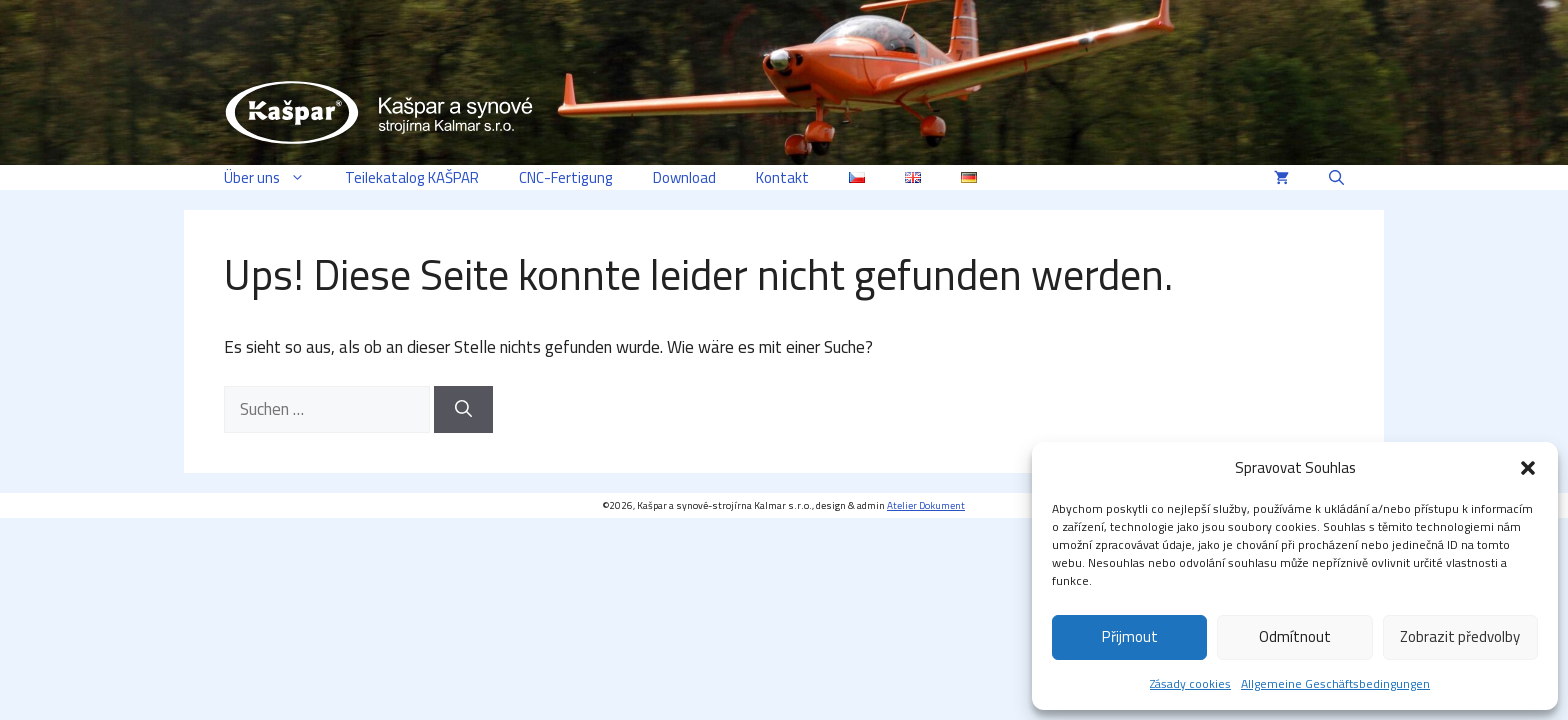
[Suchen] (463, 410)
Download (684, 177)
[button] (1528, 468)
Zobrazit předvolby (1460, 636)
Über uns (274, 177)
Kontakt (782, 177)
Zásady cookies (1190, 683)
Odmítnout (1295, 636)
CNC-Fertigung (566, 177)
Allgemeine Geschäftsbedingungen (1335, 683)
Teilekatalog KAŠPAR (412, 177)
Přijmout (1130, 636)
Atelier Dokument (926, 505)
